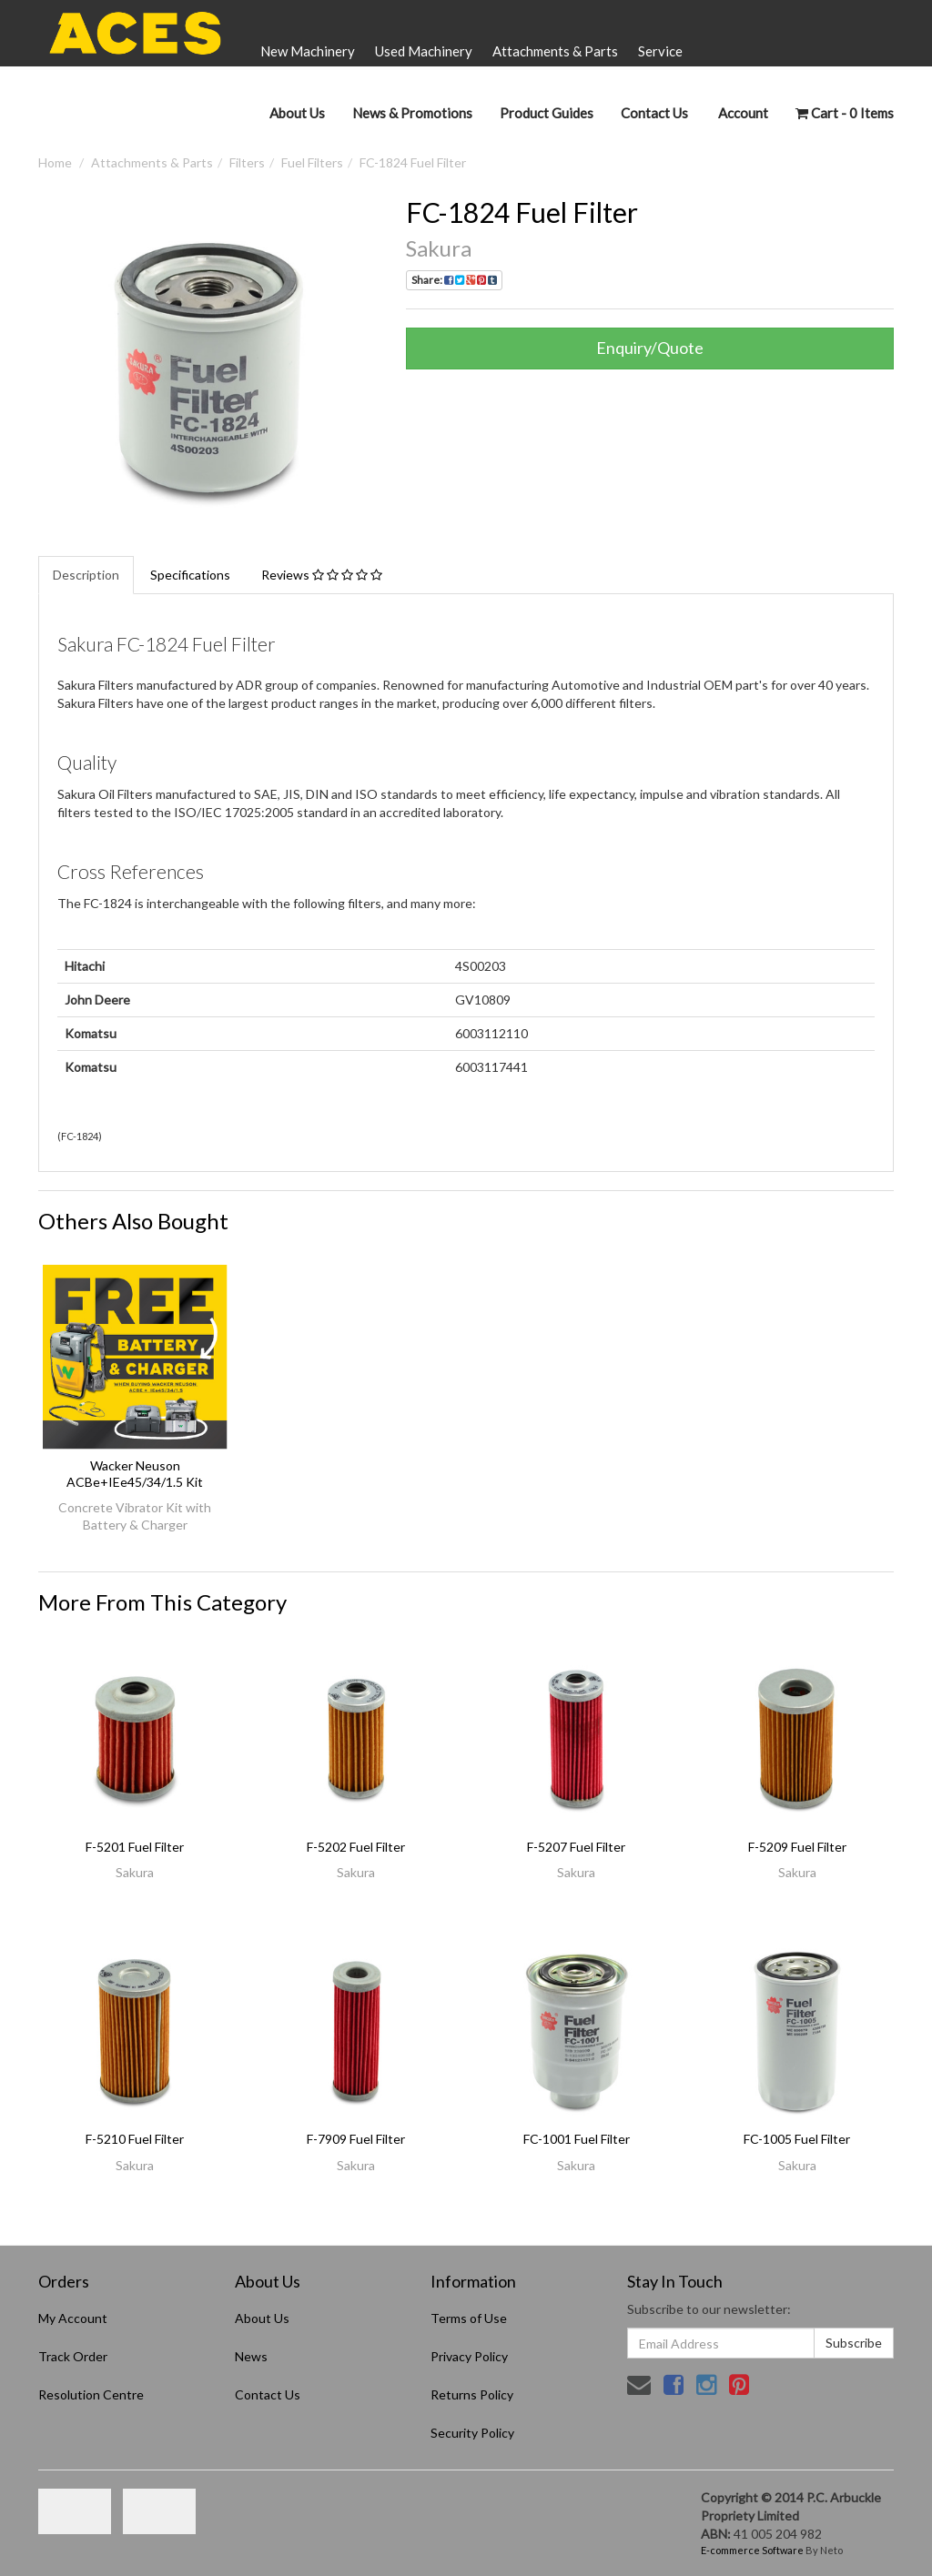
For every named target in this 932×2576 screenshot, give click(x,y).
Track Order (72, 2356)
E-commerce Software (752, 2550)
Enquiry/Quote (650, 348)
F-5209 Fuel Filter (797, 1846)
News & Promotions (412, 113)
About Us (297, 113)
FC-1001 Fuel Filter (576, 2139)
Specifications (190, 574)
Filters (247, 162)
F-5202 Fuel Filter (356, 1846)
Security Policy (472, 2432)
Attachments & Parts (555, 51)
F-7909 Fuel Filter (356, 2139)
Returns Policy (472, 2394)
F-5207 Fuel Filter (576, 1846)
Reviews (321, 574)
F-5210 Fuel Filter (135, 2139)
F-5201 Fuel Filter (135, 1846)
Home (55, 162)
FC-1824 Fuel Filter (413, 162)
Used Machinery (423, 51)
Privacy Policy (469, 2356)
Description (86, 574)
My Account (72, 2318)
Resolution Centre (91, 2394)
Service (660, 51)
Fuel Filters (312, 162)
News (251, 2356)
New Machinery (307, 51)
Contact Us (654, 113)
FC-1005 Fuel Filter (797, 2139)
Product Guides (546, 113)
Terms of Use (469, 2318)
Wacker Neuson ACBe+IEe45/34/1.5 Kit (134, 1474)
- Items (844, 113)
